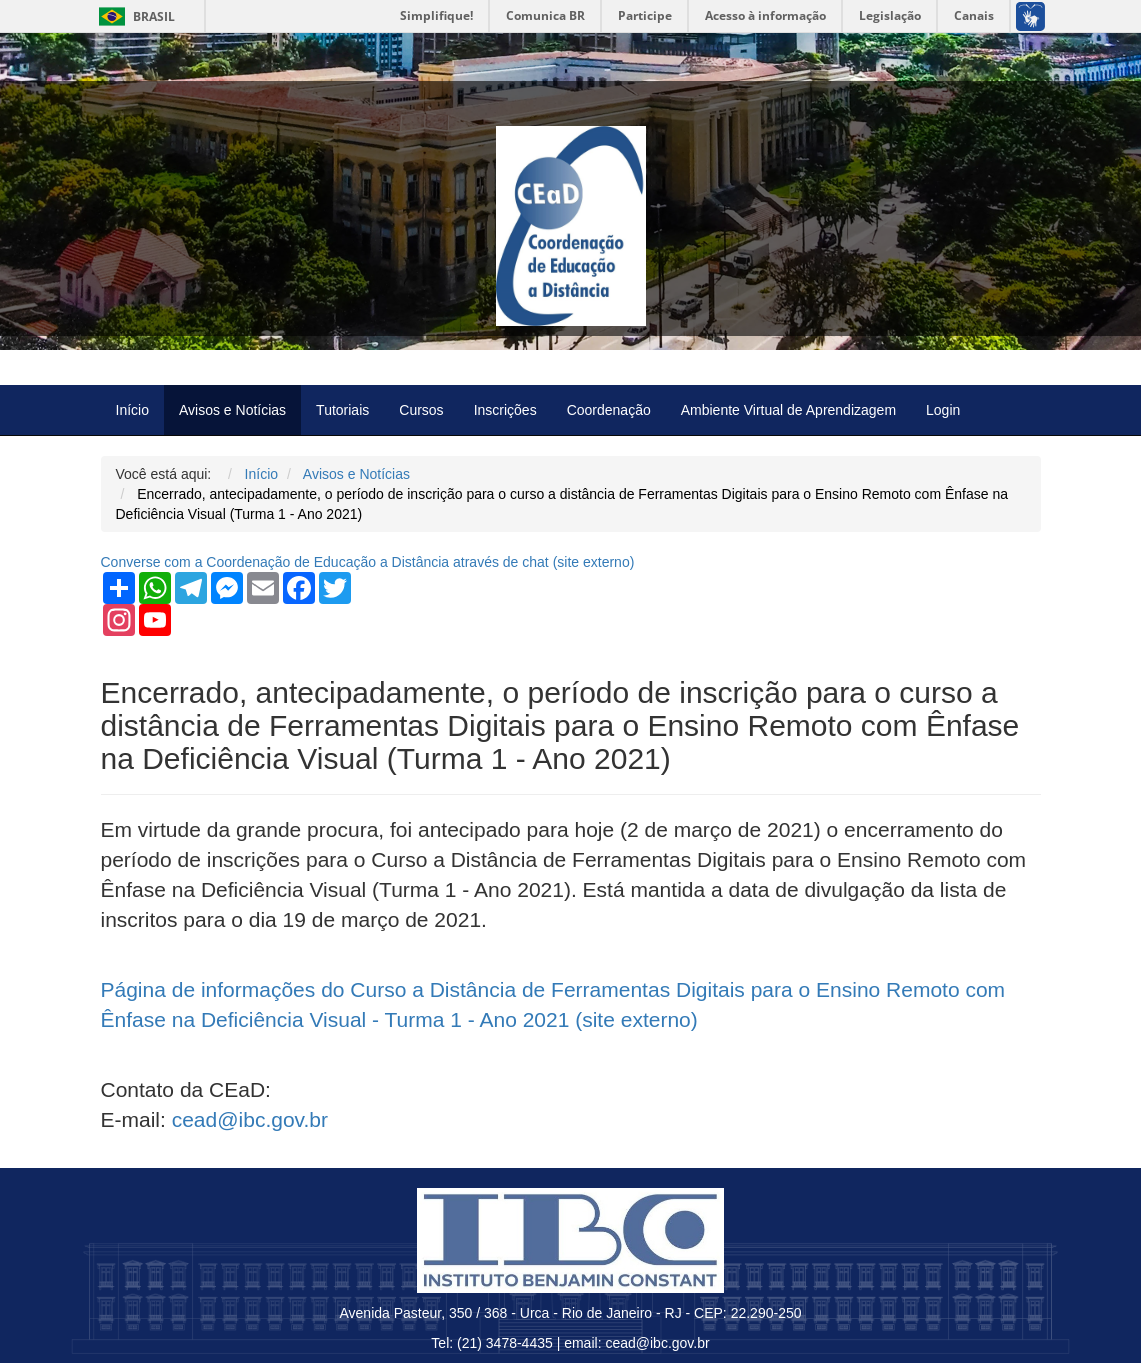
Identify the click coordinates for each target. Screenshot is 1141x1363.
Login (943, 410)
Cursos (421, 410)
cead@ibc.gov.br (250, 1119)
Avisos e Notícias (232, 410)
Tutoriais (342, 410)
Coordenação (609, 410)
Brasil (133, 16)
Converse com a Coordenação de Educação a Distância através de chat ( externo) (368, 562)
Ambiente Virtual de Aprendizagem (788, 410)
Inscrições (505, 410)
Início (132, 410)
